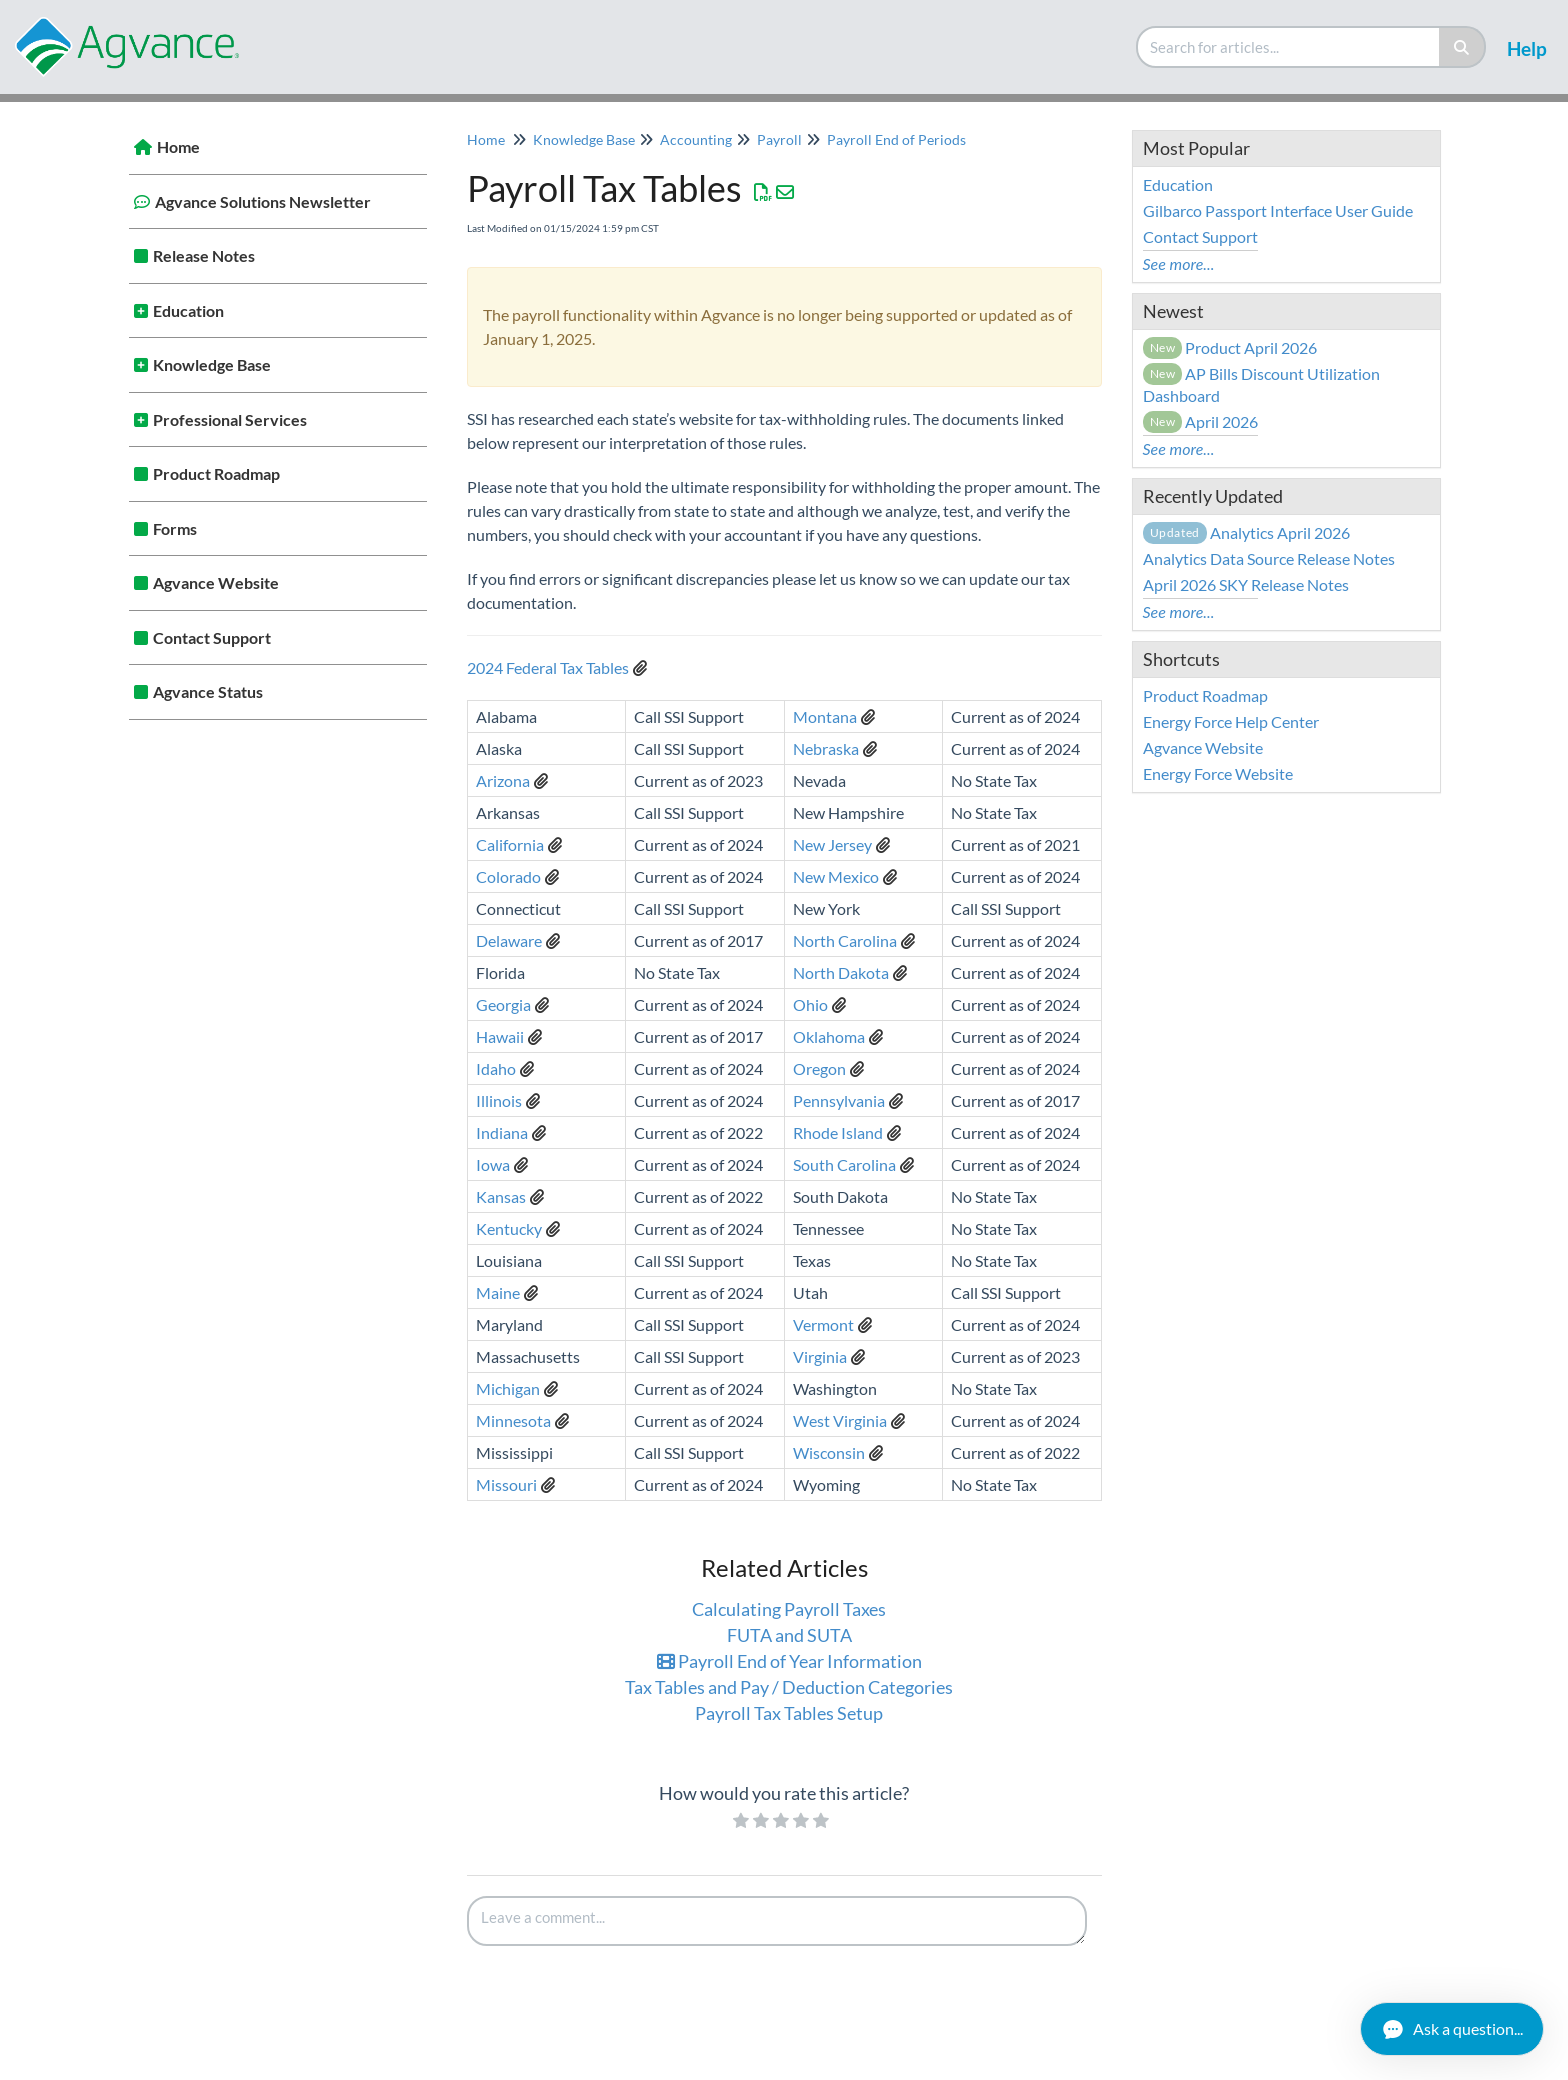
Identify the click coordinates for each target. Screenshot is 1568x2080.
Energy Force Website (1218, 773)
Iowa (493, 1164)
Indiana (502, 1132)
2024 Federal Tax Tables (548, 667)
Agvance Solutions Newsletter (263, 201)
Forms (175, 528)
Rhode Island (838, 1132)
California (510, 844)
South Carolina (844, 1164)
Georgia (503, 1004)
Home (178, 146)
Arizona (503, 780)
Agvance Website (216, 582)
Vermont (823, 1324)
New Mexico (836, 876)
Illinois (499, 1100)
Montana (825, 716)
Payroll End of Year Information (789, 1661)
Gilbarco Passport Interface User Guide (1278, 210)
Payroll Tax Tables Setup (789, 1713)
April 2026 (1201, 421)
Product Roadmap (216, 473)
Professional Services (230, 419)
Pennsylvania (839, 1100)
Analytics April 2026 (1246, 532)
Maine (498, 1292)
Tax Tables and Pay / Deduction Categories (789, 1687)
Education (188, 310)
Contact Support (212, 637)
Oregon (819, 1068)
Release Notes (204, 255)
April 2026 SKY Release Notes (1246, 584)
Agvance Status (208, 691)
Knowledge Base (212, 364)
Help (1527, 48)
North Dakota (841, 972)
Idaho (496, 1068)
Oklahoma (829, 1036)
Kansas (501, 1196)
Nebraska (826, 748)
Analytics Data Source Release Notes (1269, 558)
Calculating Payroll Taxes (789, 1609)
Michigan (508, 1388)
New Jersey (832, 844)
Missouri (506, 1484)
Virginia (820, 1356)
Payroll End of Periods (896, 139)
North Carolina (845, 940)
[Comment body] (777, 1921)
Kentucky (509, 1228)
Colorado (508, 876)
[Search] (1462, 47)
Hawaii (500, 1036)
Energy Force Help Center (1231, 721)
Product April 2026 (1230, 347)
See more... (1179, 263)
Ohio (810, 1004)
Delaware (509, 940)
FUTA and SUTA (789, 1635)
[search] (1289, 47)
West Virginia (840, 1420)
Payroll (779, 139)
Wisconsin (829, 1452)
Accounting (696, 139)
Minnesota (513, 1420)
